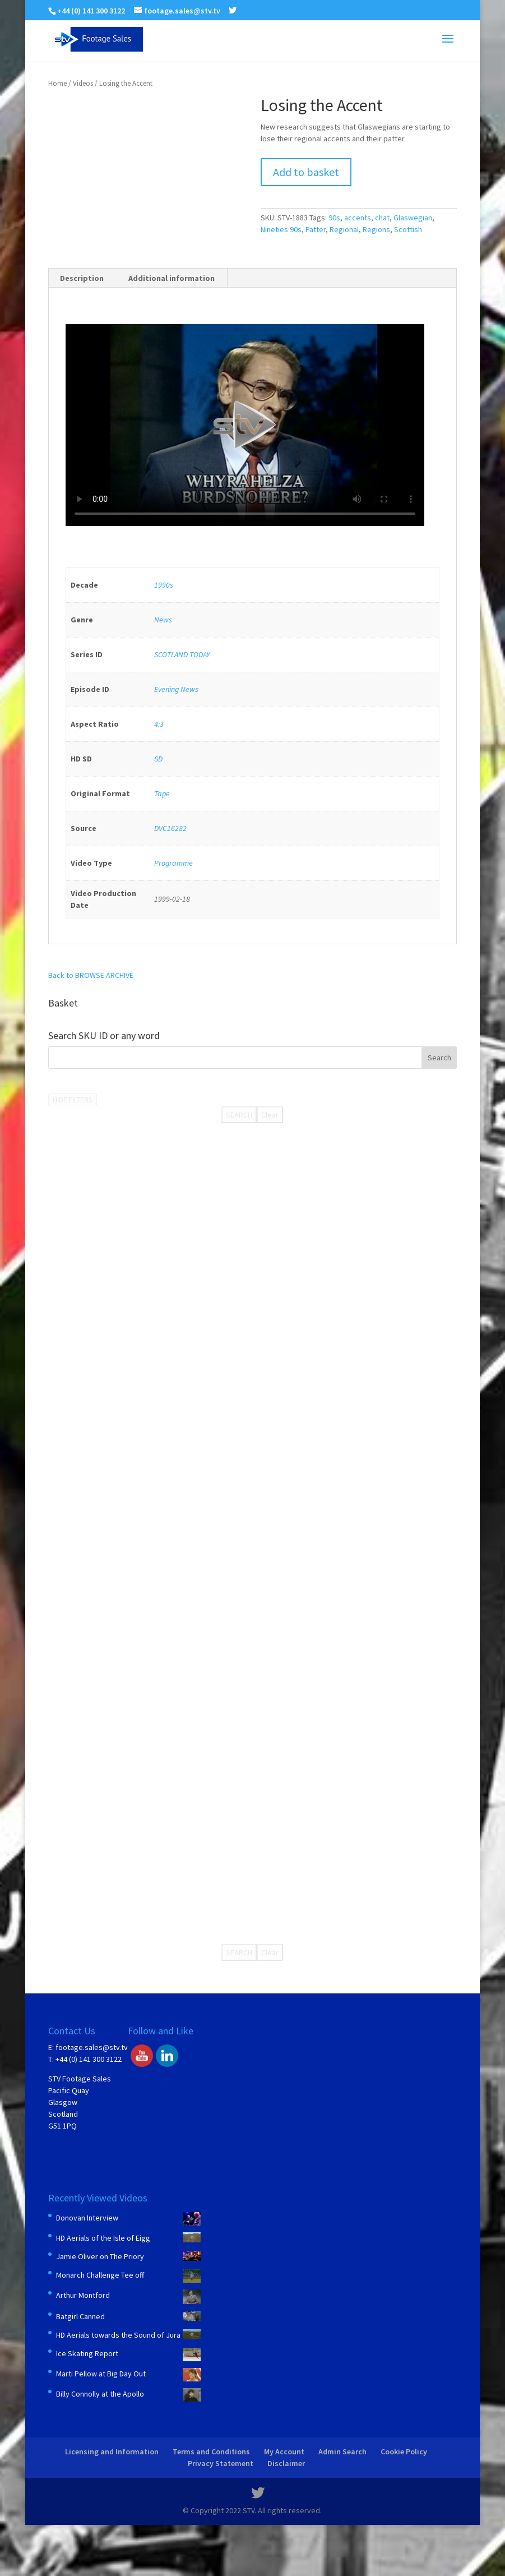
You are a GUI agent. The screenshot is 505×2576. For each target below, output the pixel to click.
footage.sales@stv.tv (91, 2047)
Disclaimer (286, 2463)
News (163, 620)
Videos (83, 83)
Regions (376, 229)
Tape (162, 793)
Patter (315, 229)
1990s (163, 585)
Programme (173, 863)
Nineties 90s (281, 229)
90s (334, 218)
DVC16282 (170, 828)
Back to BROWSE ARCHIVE (90, 975)
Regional (344, 229)
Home (57, 83)
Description (82, 278)
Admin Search (342, 2451)
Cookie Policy (404, 2451)
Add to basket (306, 172)
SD (158, 759)
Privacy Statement (220, 2463)
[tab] (82, 278)
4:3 (159, 724)
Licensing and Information (112, 2451)
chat (382, 218)
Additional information (171, 278)
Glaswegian (412, 218)
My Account (284, 2451)
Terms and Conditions (211, 2451)
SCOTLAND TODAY (182, 654)
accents (357, 218)
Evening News (176, 689)
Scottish (408, 229)
